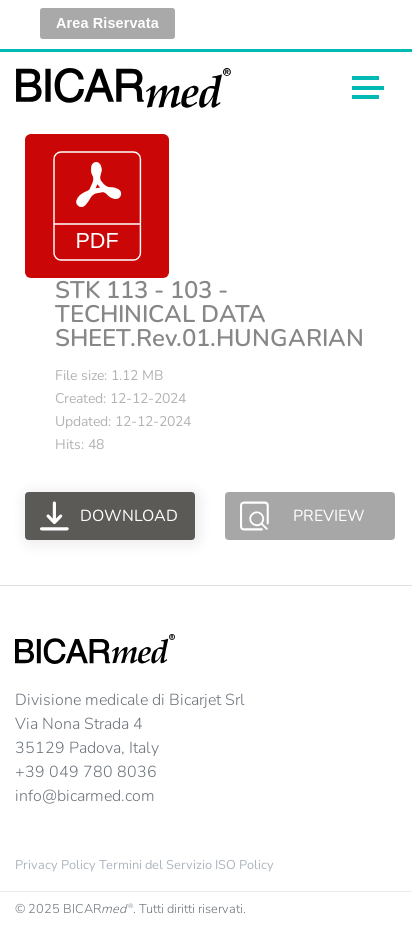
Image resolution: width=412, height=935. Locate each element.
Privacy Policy (55, 865)
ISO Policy (244, 865)
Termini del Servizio (155, 865)
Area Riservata (107, 23)
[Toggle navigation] (368, 87)
